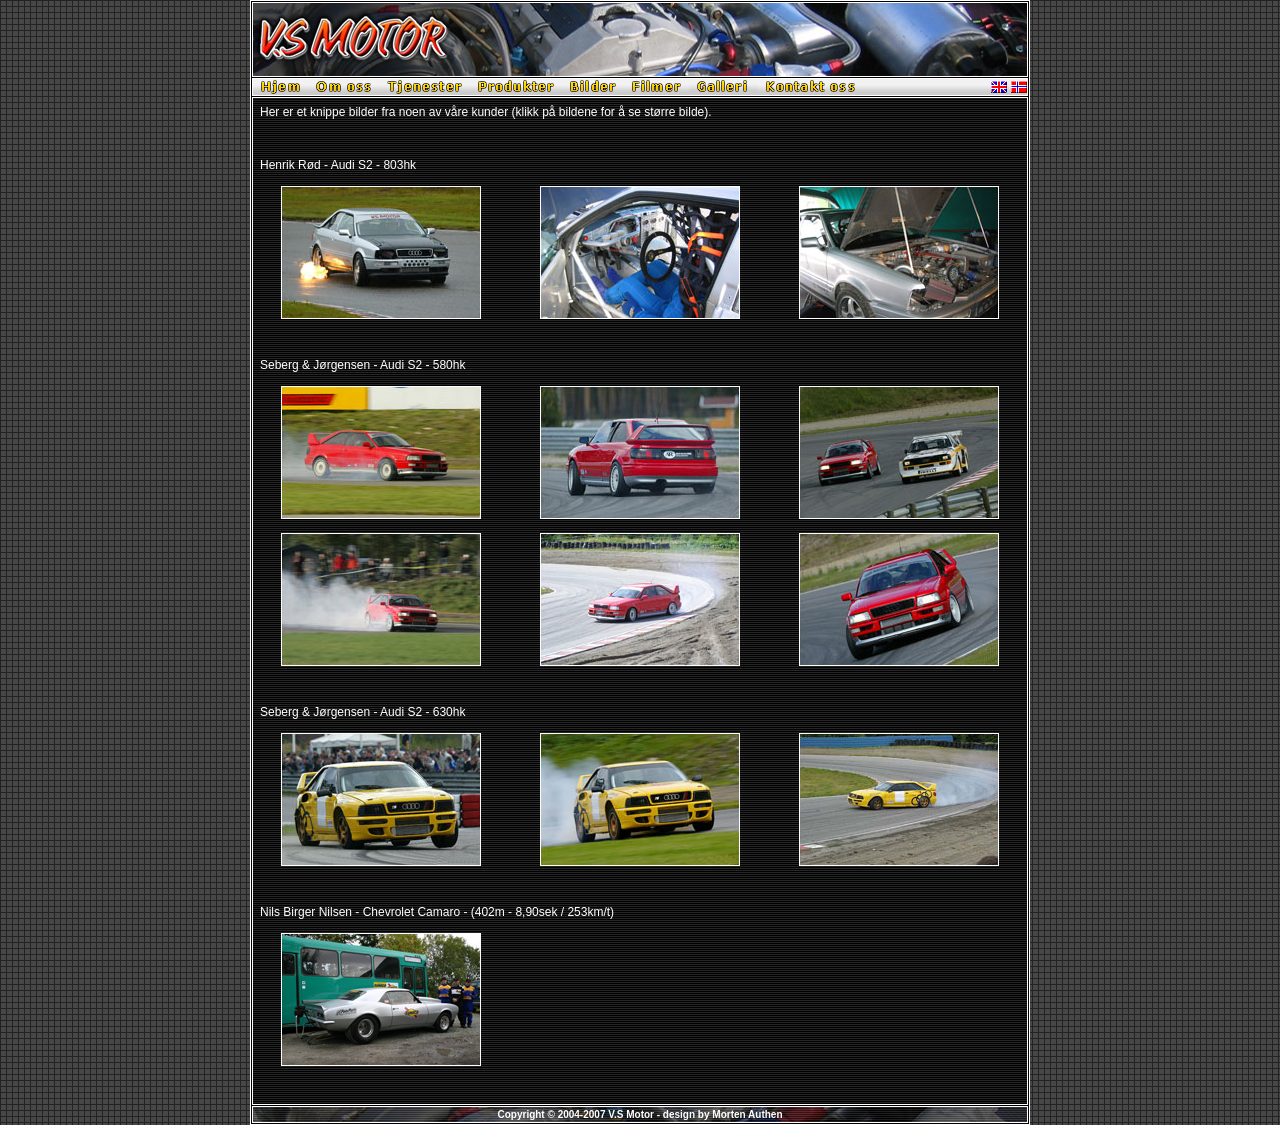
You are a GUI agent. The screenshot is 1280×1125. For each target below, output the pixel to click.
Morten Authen (747, 1114)
